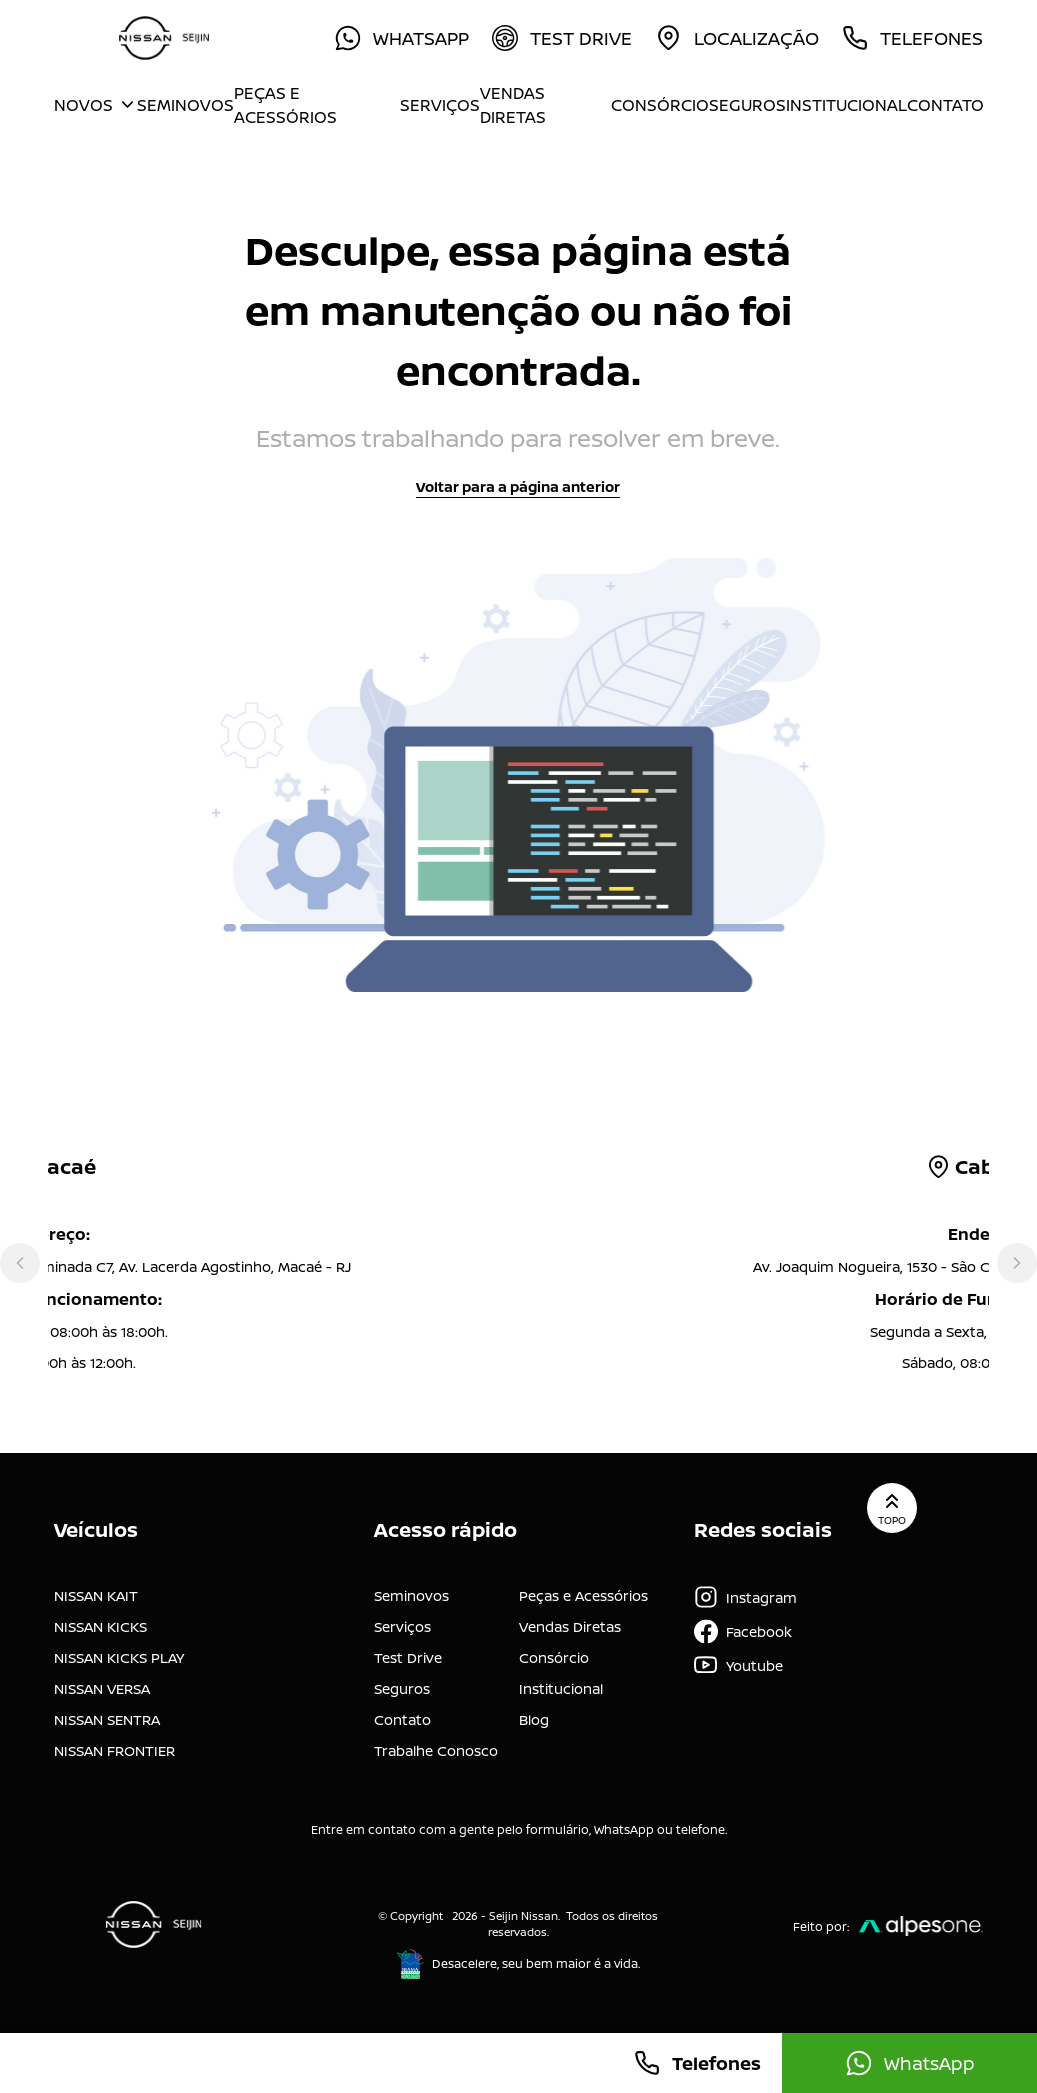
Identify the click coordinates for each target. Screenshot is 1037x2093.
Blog (534, 1719)
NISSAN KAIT (96, 1595)
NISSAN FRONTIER (114, 1750)
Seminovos (185, 105)
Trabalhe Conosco (436, 1750)
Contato (945, 105)
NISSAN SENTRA (107, 1719)
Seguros (747, 105)
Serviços (440, 105)
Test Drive (408, 1657)
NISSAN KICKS (100, 1626)
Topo (892, 1508)
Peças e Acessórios (285, 105)
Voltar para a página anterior (518, 486)
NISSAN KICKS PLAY (119, 1657)
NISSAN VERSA (102, 1688)
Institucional (846, 105)
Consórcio (660, 105)
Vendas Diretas (513, 105)
